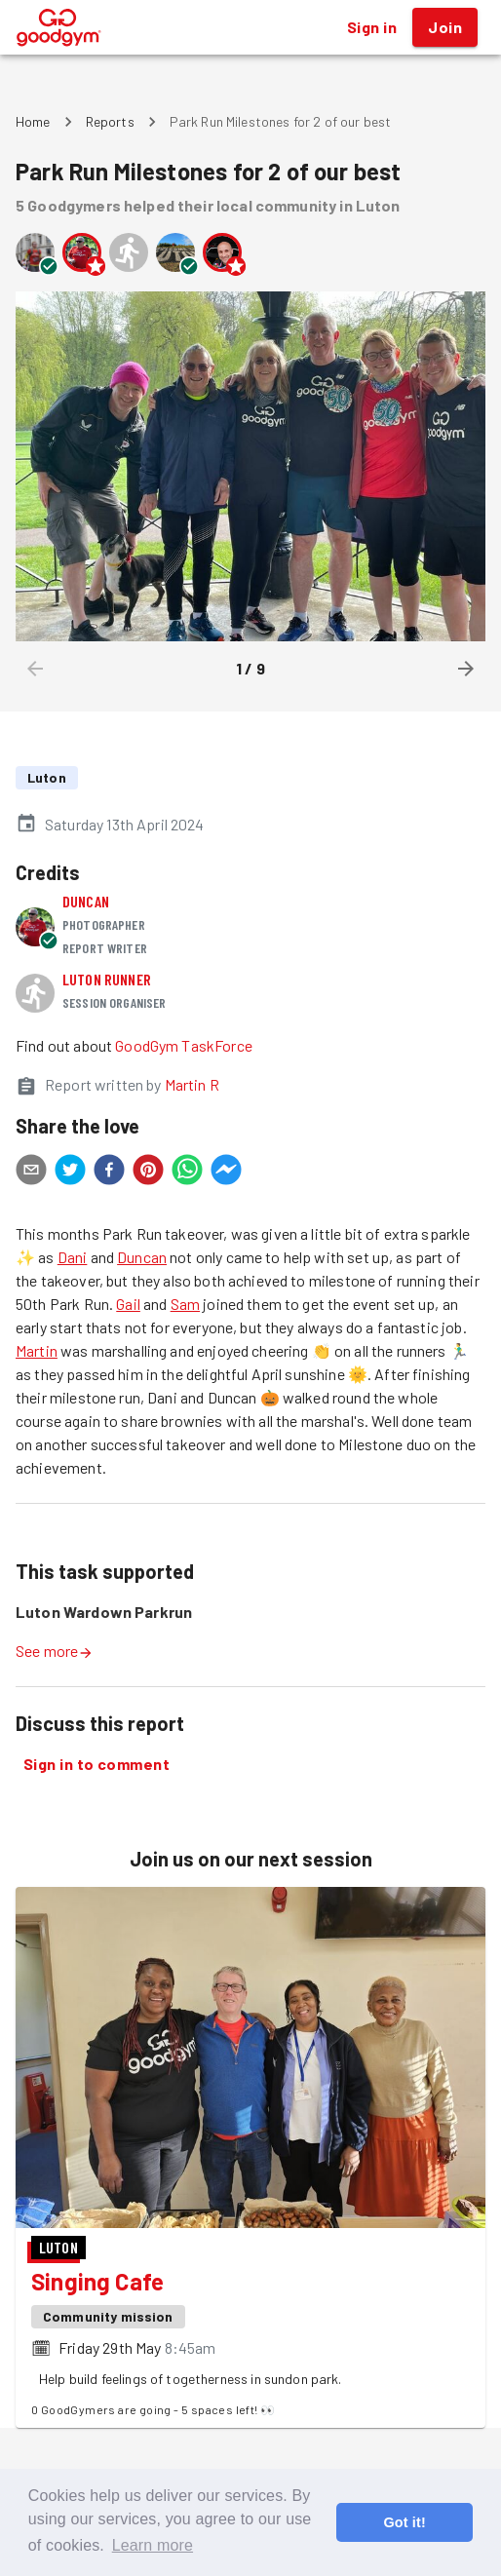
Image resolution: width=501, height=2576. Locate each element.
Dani (73, 1257)
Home (33, 121)
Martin (37, 1350)
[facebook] (109, 1172)
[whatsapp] (187, 1172)
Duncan (85, 901)
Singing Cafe (97, 2281)
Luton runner (106, 979)
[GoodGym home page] (59, 25)
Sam (185, 1303)
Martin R (192, 1084)
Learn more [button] (152, 2545)
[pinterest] (148, 1172)
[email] (31, 1172)
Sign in (372, 27)
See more (55, 1650)
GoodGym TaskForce (183, 1045)
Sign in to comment (96, 1764)
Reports (110, 121)
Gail (128, 1303)
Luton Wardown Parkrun (104, 1611)
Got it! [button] (404, 2522)
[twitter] (70, 1172)
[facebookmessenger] (226, 1172)
